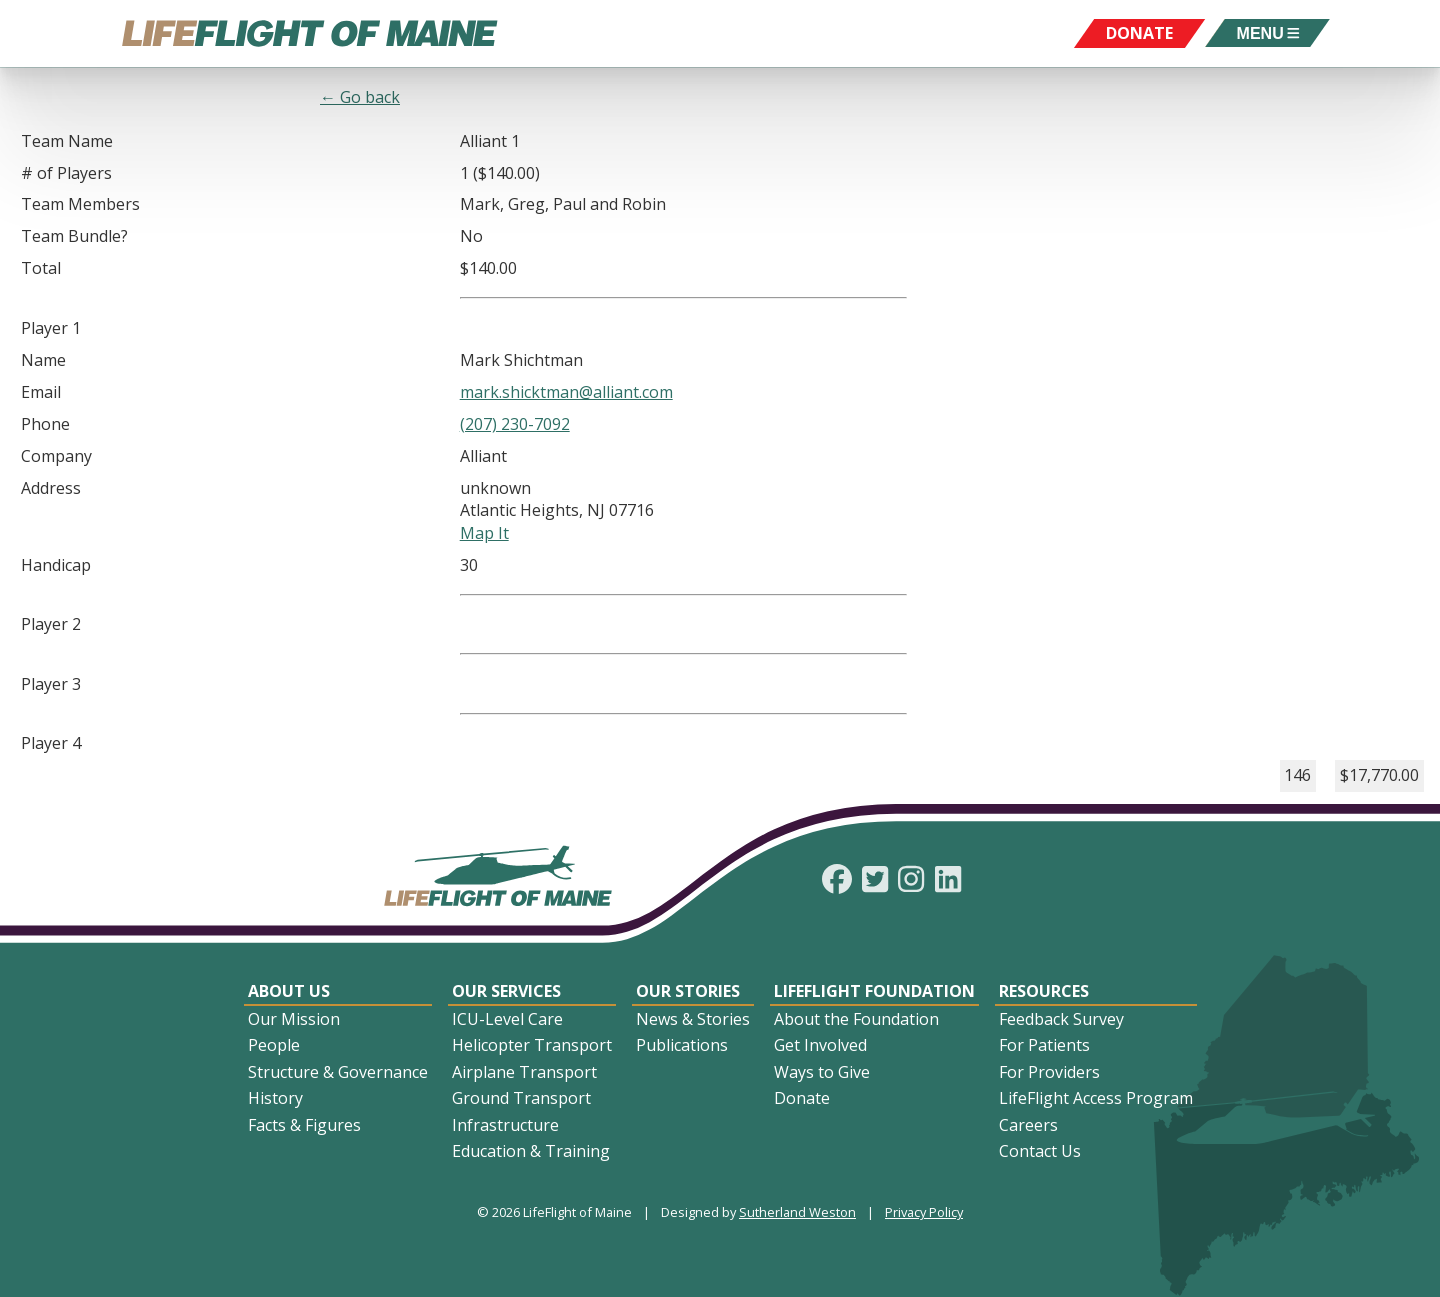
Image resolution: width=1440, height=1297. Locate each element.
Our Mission (294, 1019)
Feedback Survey (1061, 1019)
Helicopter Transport (532, 1045)
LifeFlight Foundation (874, 991)
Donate (802, 1098)
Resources (1044, 991)
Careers (1028, 1125)
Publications (682, 1045)
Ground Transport (521, 1098)
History (275, 1098)
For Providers (1049, 1072)
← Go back (360, 97)
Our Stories (688, 991)
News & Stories (693, 1019)
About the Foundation (856, 1019)
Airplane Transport (524, 1072)
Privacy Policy (924, 1212)
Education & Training (531, 1151)
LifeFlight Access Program (1096, 1098)
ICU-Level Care (507, 1019)
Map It (484, 533)
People (274, 1045)
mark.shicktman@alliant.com (566, 392)
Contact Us (1040, 1151)
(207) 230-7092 (515, 424)
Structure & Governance (338, 1072)
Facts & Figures (304, 1125)
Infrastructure (505, 1125)
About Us (289, 991)
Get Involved (820, 1045)
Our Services (506, 991)
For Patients (1044, 1045)
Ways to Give (822, 1072)
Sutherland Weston (797, 1212)
